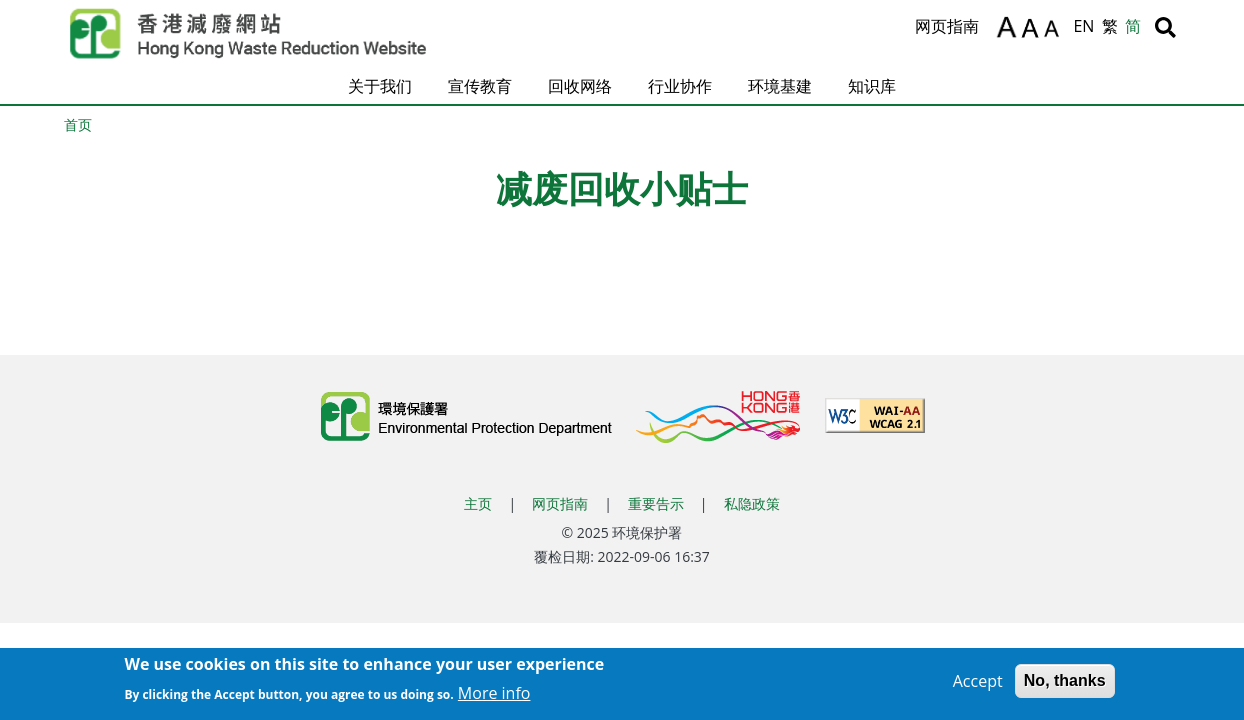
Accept (978, 685)
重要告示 (656, 503)
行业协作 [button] (680, 86)
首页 (78, 124)
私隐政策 (752, 503)
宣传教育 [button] (480, 86)
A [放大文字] (1006, 27)
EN (1083, 26)
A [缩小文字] (1054, 31)
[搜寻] (1165, 27)
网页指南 (947, 26)
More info (494, 696)
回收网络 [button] (580, 86)
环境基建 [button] (780, 86)
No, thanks (1065, 684)
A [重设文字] (1031, 29)
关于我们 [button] (380, 86)
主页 (478, 503)
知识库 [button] (872, 86)
